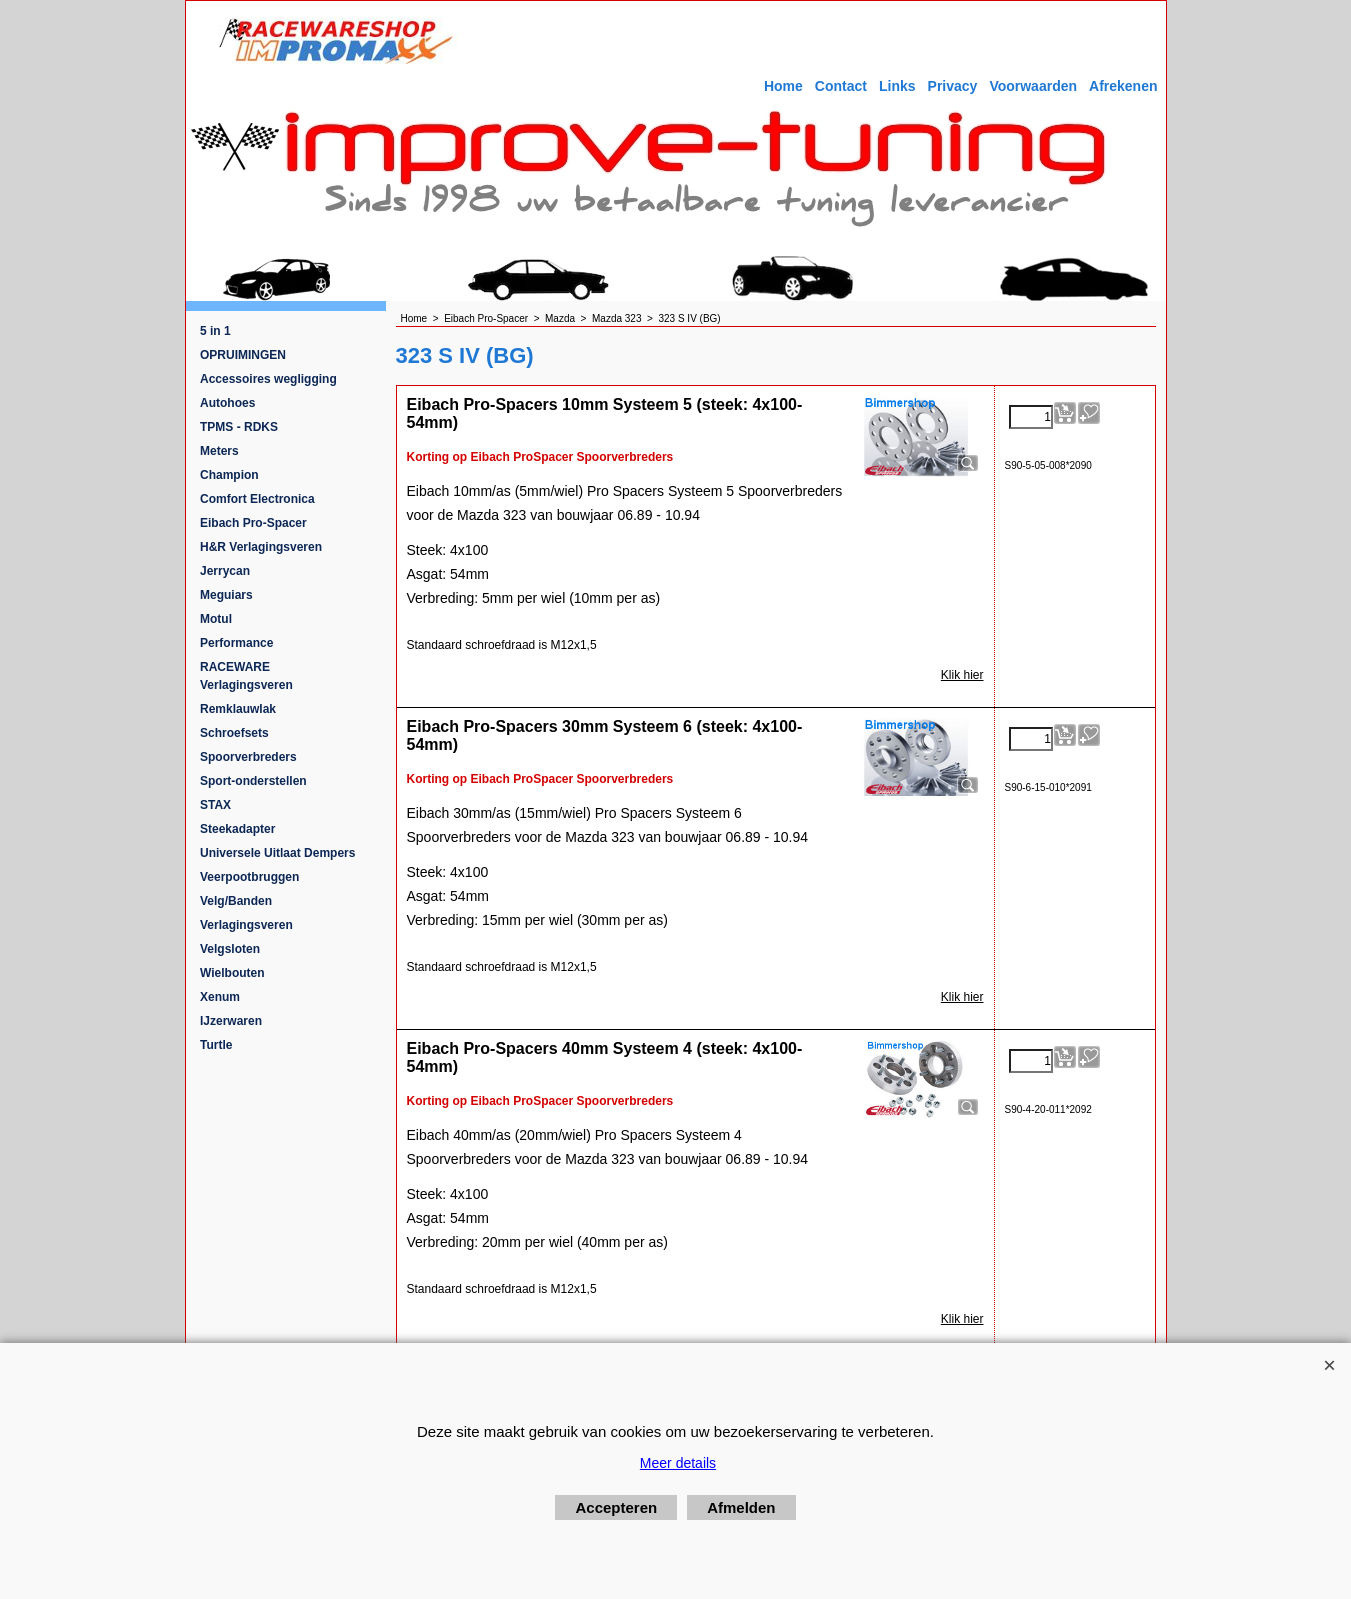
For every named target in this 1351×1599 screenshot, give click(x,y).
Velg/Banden (236, 901)
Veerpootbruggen (249, 877)
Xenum (220, 997)
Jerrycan (225, 571)
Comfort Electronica (257, 499)
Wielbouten (232, 973)
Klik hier (962, 675)
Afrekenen (1123, 86)
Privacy (953, 86)
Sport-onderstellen (253, 781)
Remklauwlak (238, 709)
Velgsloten (230, 949)
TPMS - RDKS (239, 427)
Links (897, 86)
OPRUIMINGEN (243, 355)
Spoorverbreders (248, 757)
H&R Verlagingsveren (261, 547)
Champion (229, 475)
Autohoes (227, 403)
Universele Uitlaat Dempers (277, 853)
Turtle (216, 1045)
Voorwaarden (1033, 86)
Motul (216, 619)
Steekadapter (237, 829)
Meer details (678, 1463)
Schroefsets (234, 733)
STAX (215, 805)
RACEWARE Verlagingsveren (246, 676)
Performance (236, 643)
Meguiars (226, 595)
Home (783, 86)
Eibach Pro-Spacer (253, 523)
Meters (219, 451)
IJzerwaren (231, 1021)
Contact (841, 86)
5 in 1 (215, 331)
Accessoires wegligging (268, 379)
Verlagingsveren (246, 925)
